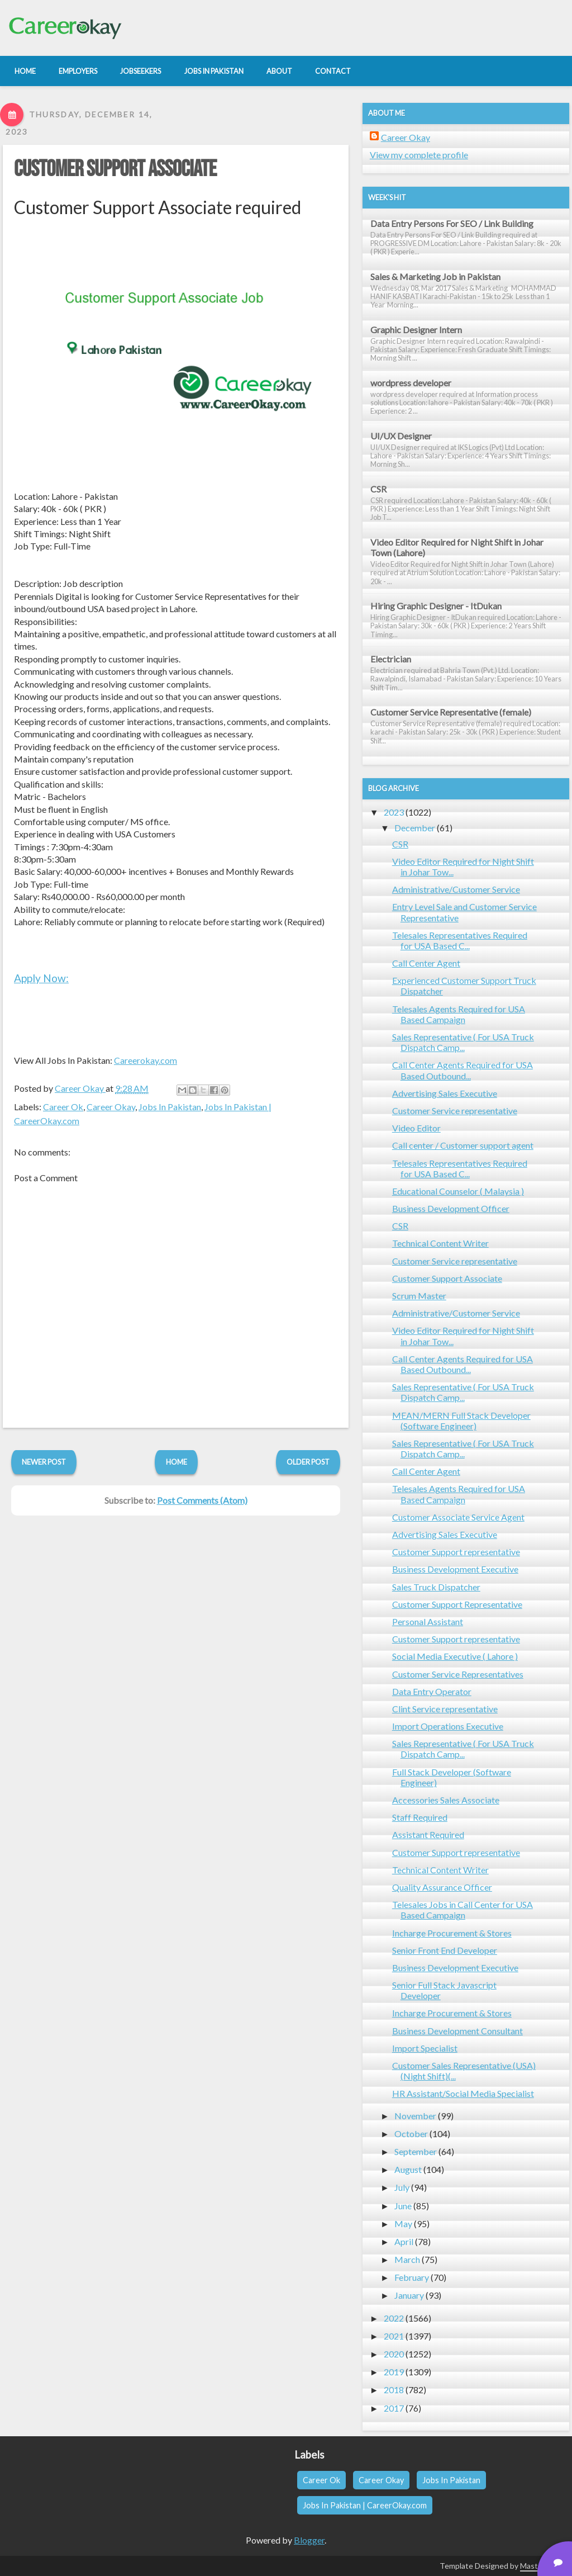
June (403, 2205)
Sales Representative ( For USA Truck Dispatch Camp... (463, 1042)
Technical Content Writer (440, 1243)
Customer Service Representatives (457, 1674)
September (415, 2151)
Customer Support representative (456, 1551)
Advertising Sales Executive (444, 1093)
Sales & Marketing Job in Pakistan (435, 276)
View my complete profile (419, 154)
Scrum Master (419, 1295)
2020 (394, 2353)
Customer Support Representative (457, 1604)
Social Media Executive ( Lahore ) (455, 1656)
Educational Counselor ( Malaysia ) (458, 1191)
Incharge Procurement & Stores (452, 1933)
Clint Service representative (445, 1708)
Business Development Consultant (457, 2030)
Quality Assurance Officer (442, 1887)
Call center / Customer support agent (462, 1145)
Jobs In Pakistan (170, 1106)
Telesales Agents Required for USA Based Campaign (458, 1014)
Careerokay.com (145, 1060)
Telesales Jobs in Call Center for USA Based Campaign (462, 1909)
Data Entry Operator (431, 1691)
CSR (378, 489)
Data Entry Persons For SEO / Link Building (451, 223)
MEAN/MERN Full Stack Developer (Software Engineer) (461, 1420)
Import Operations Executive (447, 1726)
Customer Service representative (454, 1110)
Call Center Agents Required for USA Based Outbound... (462, 1070)
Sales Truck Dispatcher (436, 1586)
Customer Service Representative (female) (450, 712)
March (407, 2259)
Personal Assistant (427, 1621)
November (415, 2115)
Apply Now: (41, 978)
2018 (394, 2389)
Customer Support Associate (115, 169)
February (411, 2277)
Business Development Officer (450, 1208)
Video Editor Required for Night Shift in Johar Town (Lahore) (457, 547)
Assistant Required (428, 1834)
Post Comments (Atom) (202, 1500)
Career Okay (111, 1106)
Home (176, 1461)
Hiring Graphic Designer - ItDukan (436, 605)
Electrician (390, 659)
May (403, 2223)
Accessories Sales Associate (445, 1799)
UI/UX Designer (401, 435)
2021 (394, 2336)
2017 (394, 2408)
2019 (394, 2371)
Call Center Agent (426, 963)
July (401, 2187)
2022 (394, 2318)
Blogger (309, 2540)
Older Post (308, 1461)
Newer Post (44, 1461)
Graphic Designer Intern (416, 329)
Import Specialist (424, 2048)
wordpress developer (410, 382)
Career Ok (63, 1106)
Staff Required (419, 1817)
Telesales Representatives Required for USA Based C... (459, 940)
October (411, 2133)
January (409, 2295)
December (414, 827)
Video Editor (416, 1128)
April (403, 2241)
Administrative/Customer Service (456, 889)
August (408, 2169)
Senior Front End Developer (444, 1950)
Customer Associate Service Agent (458, 1517)
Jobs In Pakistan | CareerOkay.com (365, 2505)
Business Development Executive (455, 1569)
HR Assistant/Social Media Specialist (463, 2093)
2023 (394, 812)
